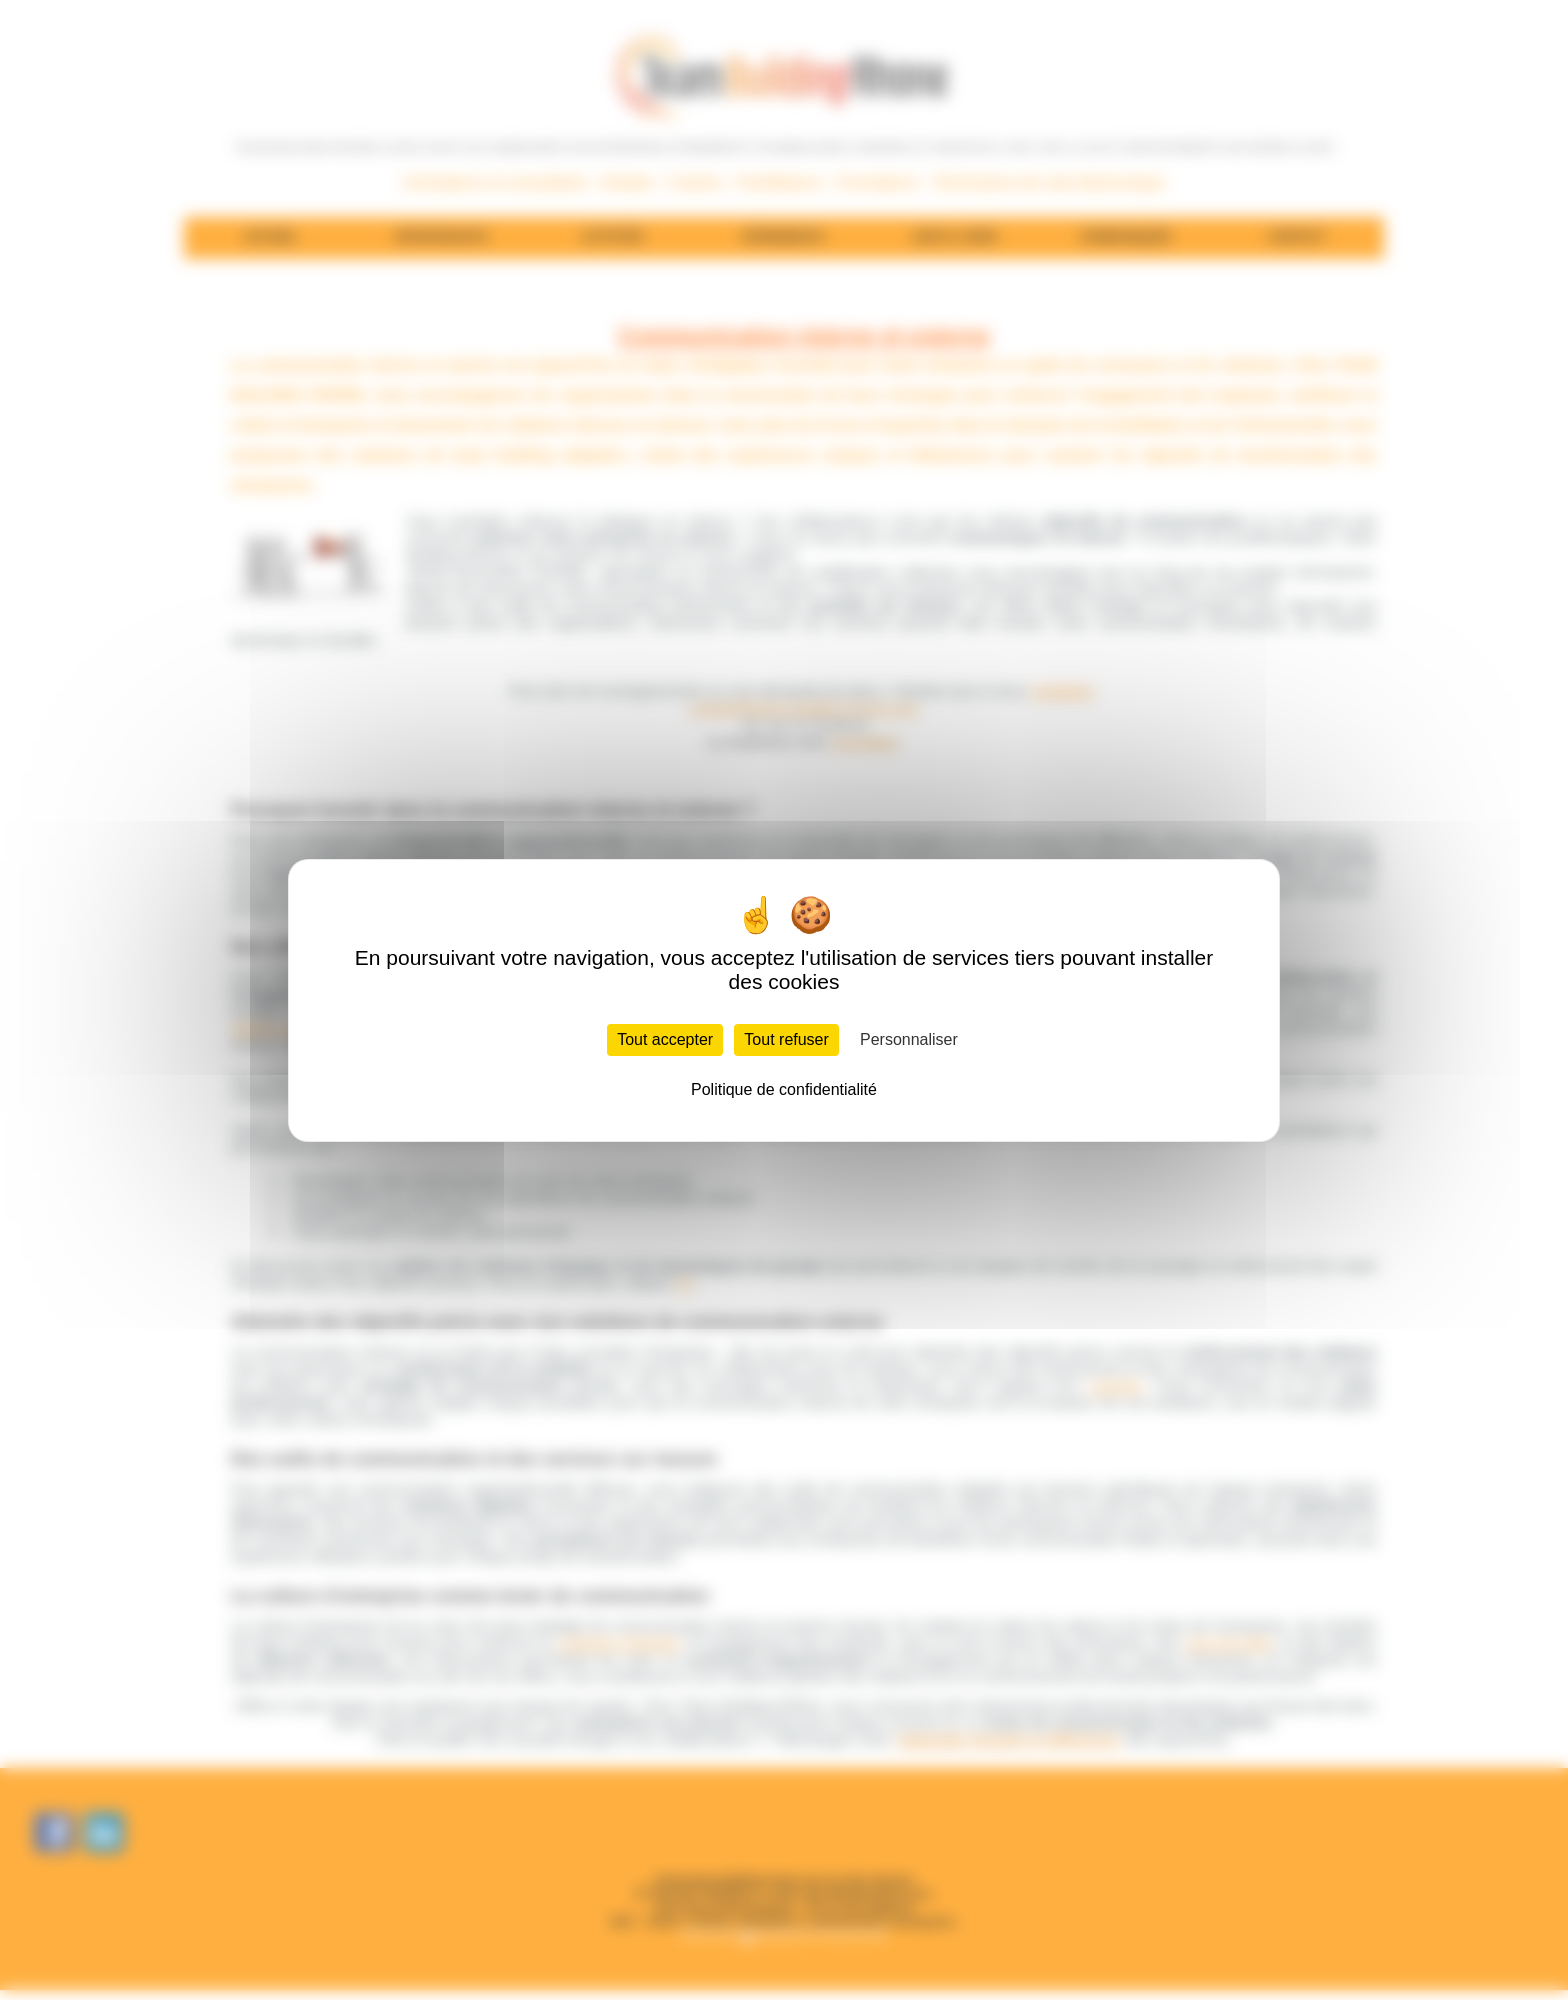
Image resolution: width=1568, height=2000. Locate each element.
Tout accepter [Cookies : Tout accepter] (665, 1039)
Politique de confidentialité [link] (784, 1089)
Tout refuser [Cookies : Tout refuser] (786, 1039)
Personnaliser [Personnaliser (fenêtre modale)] (909, 1039)
